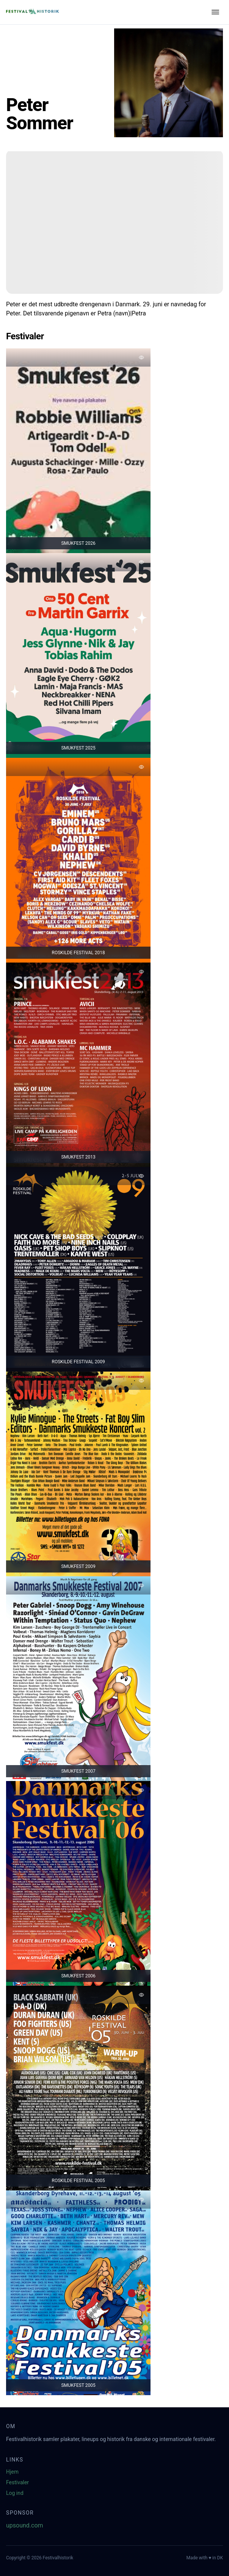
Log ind (15, 2493)
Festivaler (17, 2482)
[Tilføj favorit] (141, 357)
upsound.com (24, 2525)
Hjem (12, 2472)
